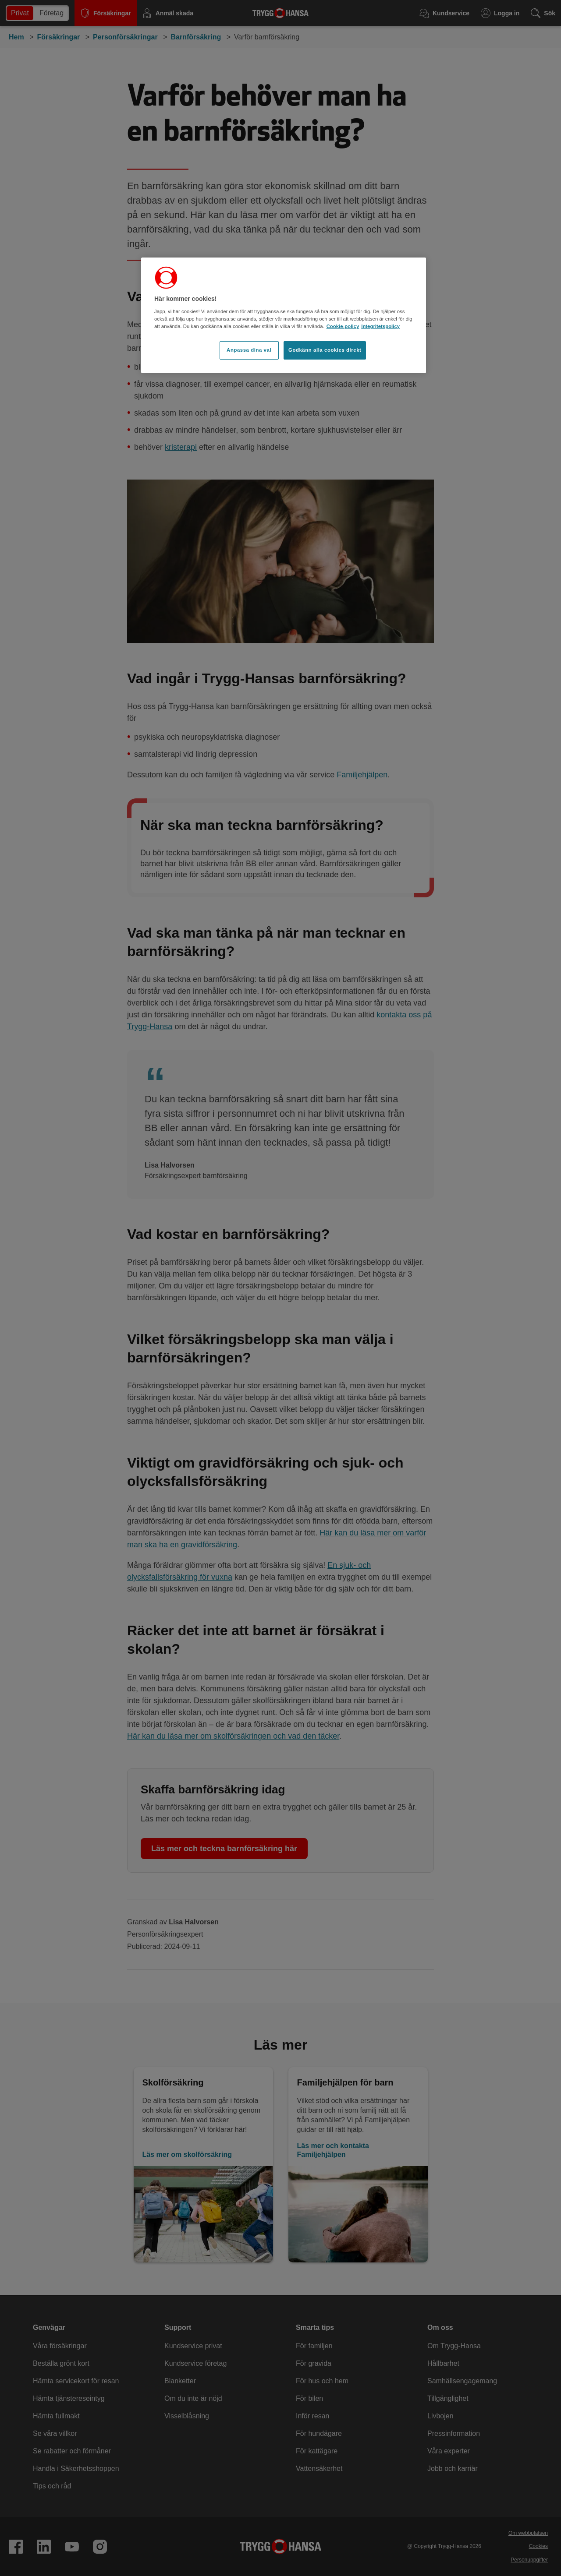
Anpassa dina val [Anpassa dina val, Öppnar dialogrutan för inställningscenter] (249, 350)
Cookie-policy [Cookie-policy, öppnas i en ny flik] (343, 326)
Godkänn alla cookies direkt (324, 350)
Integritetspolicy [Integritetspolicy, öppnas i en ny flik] (380, 326)
